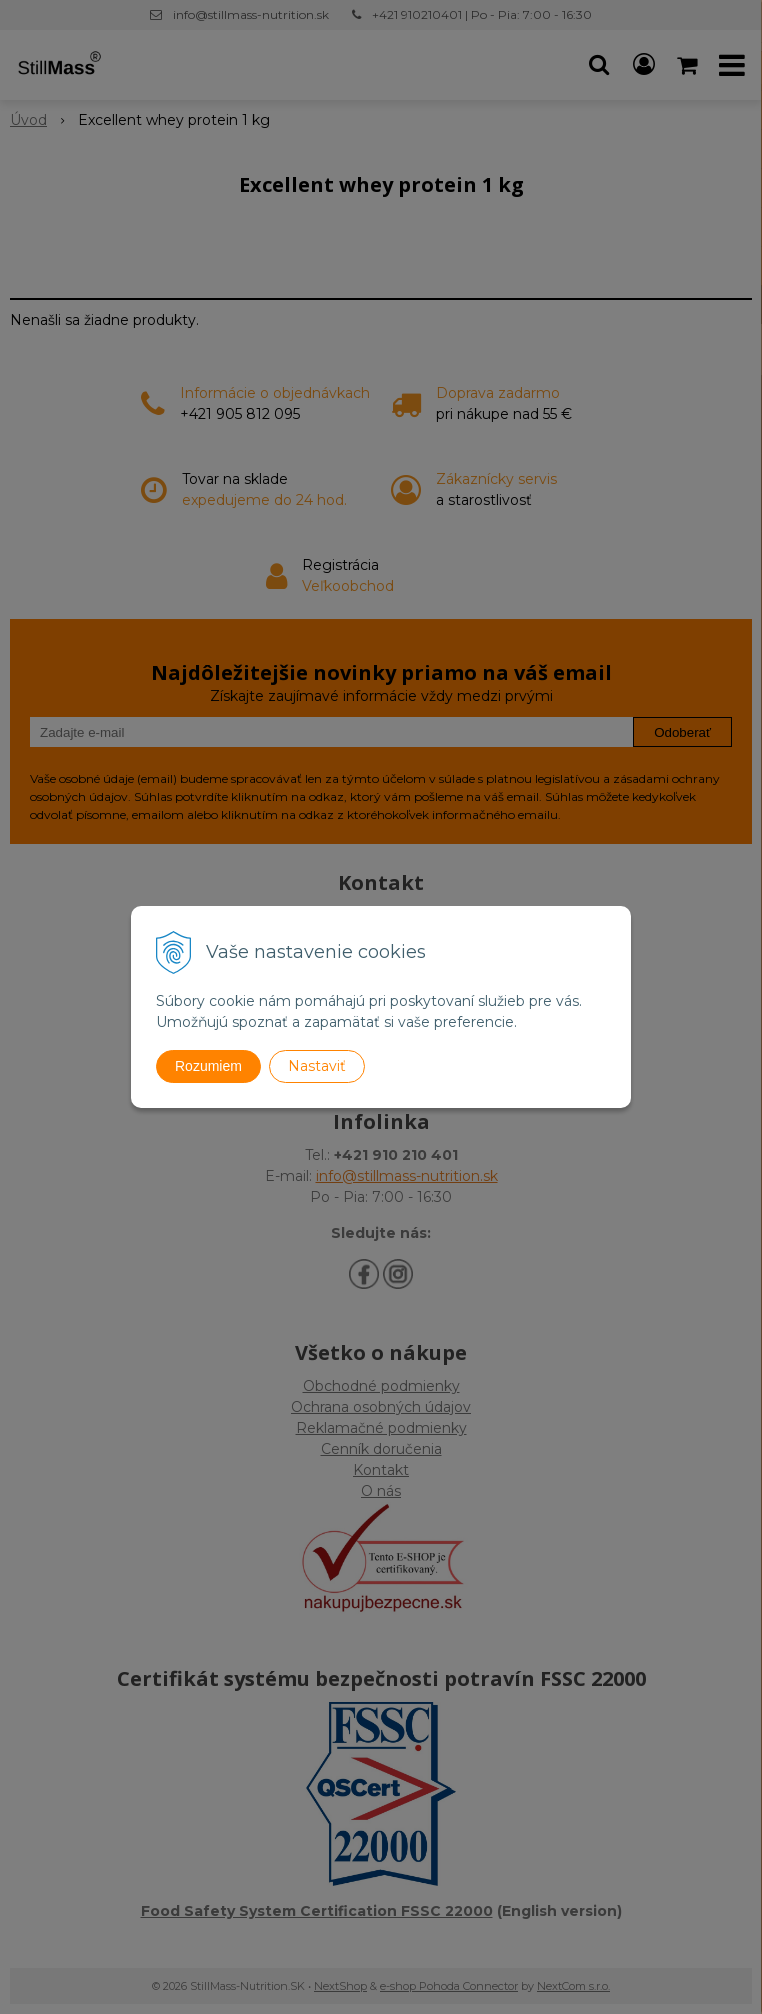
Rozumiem (208, 1066)
